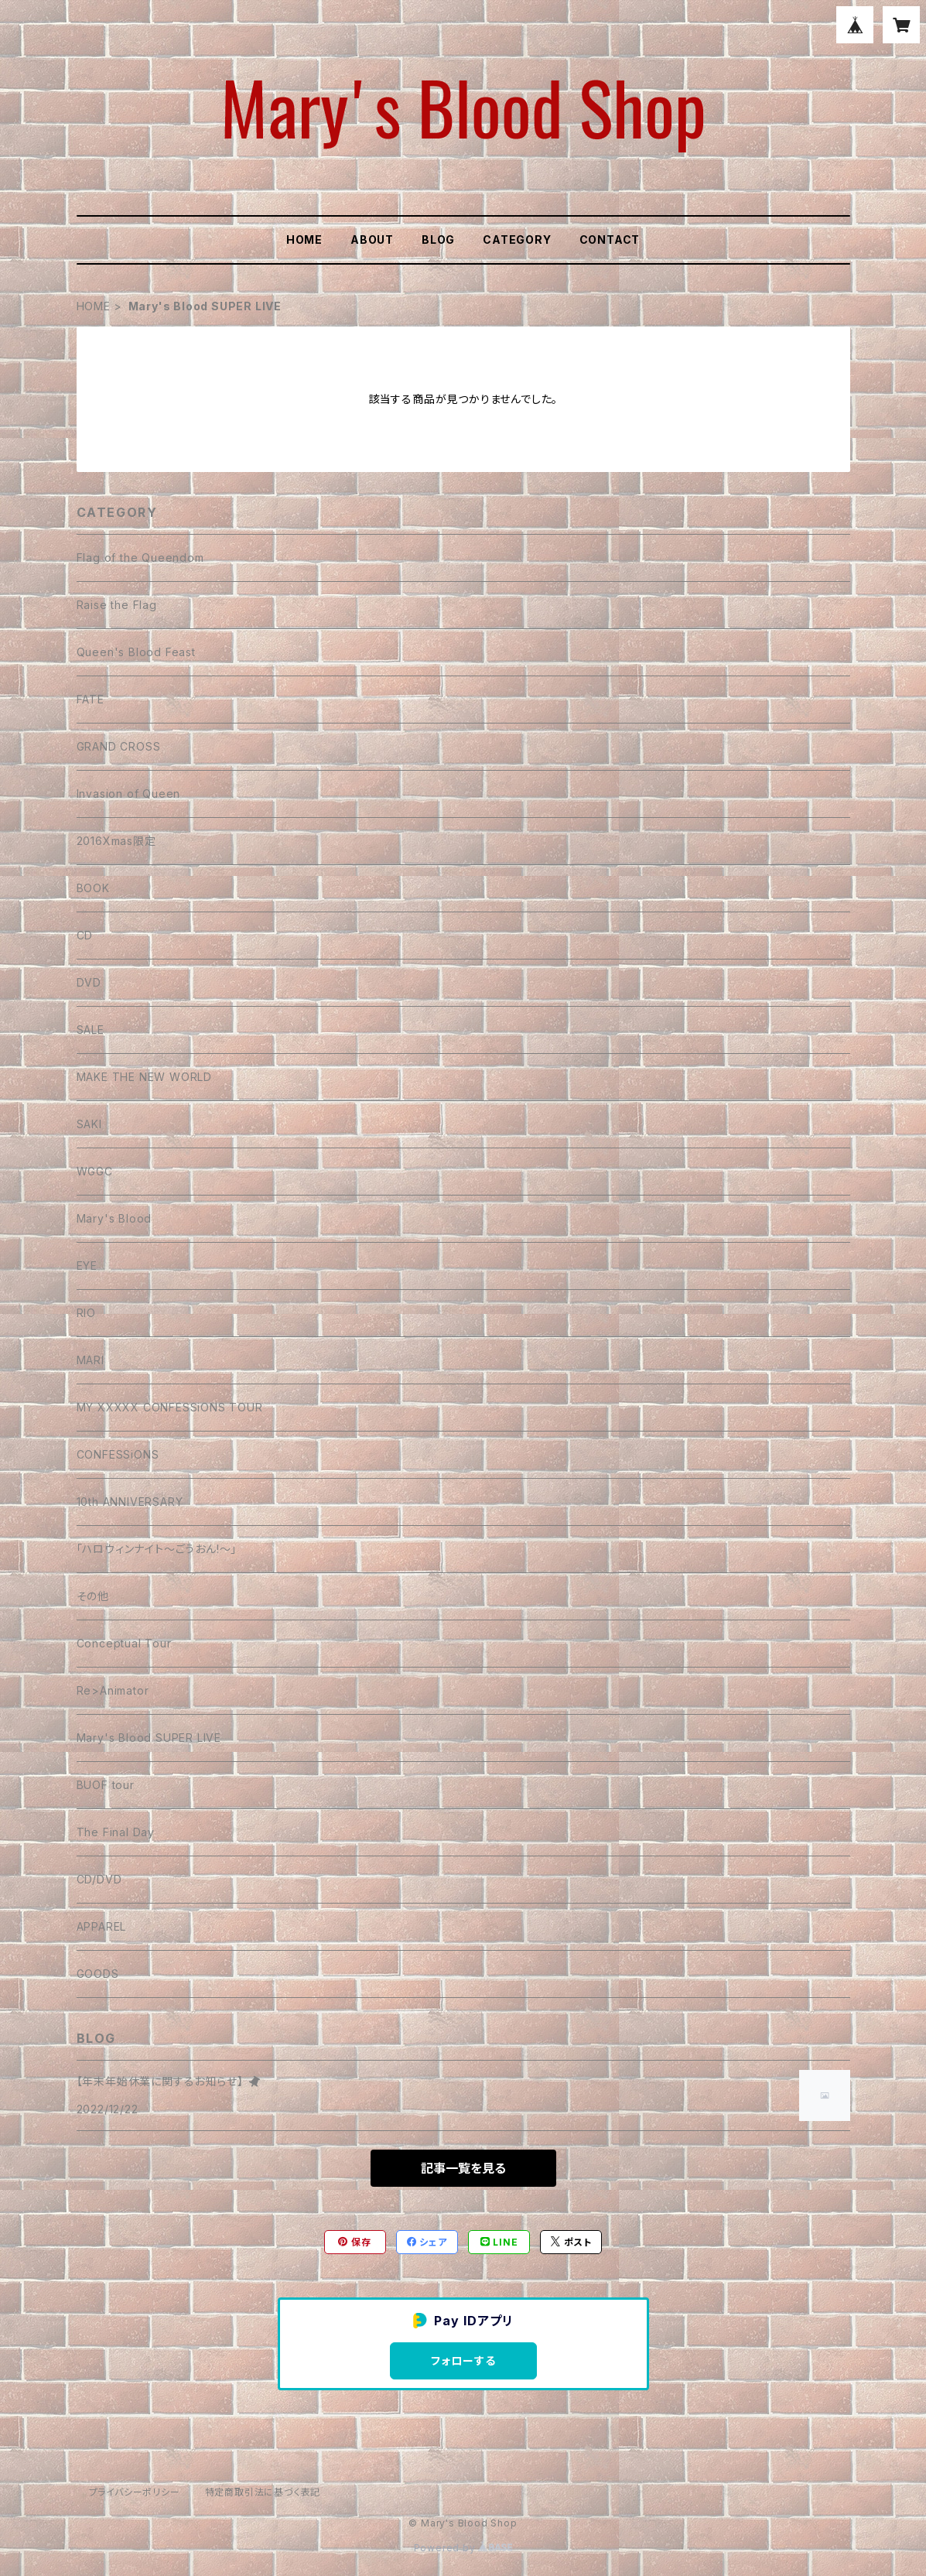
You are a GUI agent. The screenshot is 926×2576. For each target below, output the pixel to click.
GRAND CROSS (119, 746)
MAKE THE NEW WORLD (144, 1076)
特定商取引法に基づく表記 (263, 2492)
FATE (90, 699)
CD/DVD (99, 1879)
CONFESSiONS (118, 1454)
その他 (93, 1596)
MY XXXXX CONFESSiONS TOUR (170, 1407)
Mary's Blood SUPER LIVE (149, 1737)
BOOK (93, 888)
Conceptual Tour (124, 1643)
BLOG (438, 239)
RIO (86, 1312)
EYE (87, 1265)
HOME (304, 239)
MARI (90, 1360)
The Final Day (116, 1832)
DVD (89, 982)
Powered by (463, 2548)
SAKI (89, 1124)
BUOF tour (106, 1784)
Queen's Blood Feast (136, 652)
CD (85, 935)
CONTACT (610, 239)
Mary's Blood (114, 1218)
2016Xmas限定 (116, 840)
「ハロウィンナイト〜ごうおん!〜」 (157, 1548)
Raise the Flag (117, 604)
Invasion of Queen (129, 793)
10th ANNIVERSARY (130, 1501)
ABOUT (372, 239)
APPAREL (102, 1926)
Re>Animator (113, 1690)
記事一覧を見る (463, 2168)
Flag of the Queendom (140, 557)
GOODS (98, 1973)
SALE (90, 1029)
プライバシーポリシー (134, 2492)
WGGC (95, 1171)
